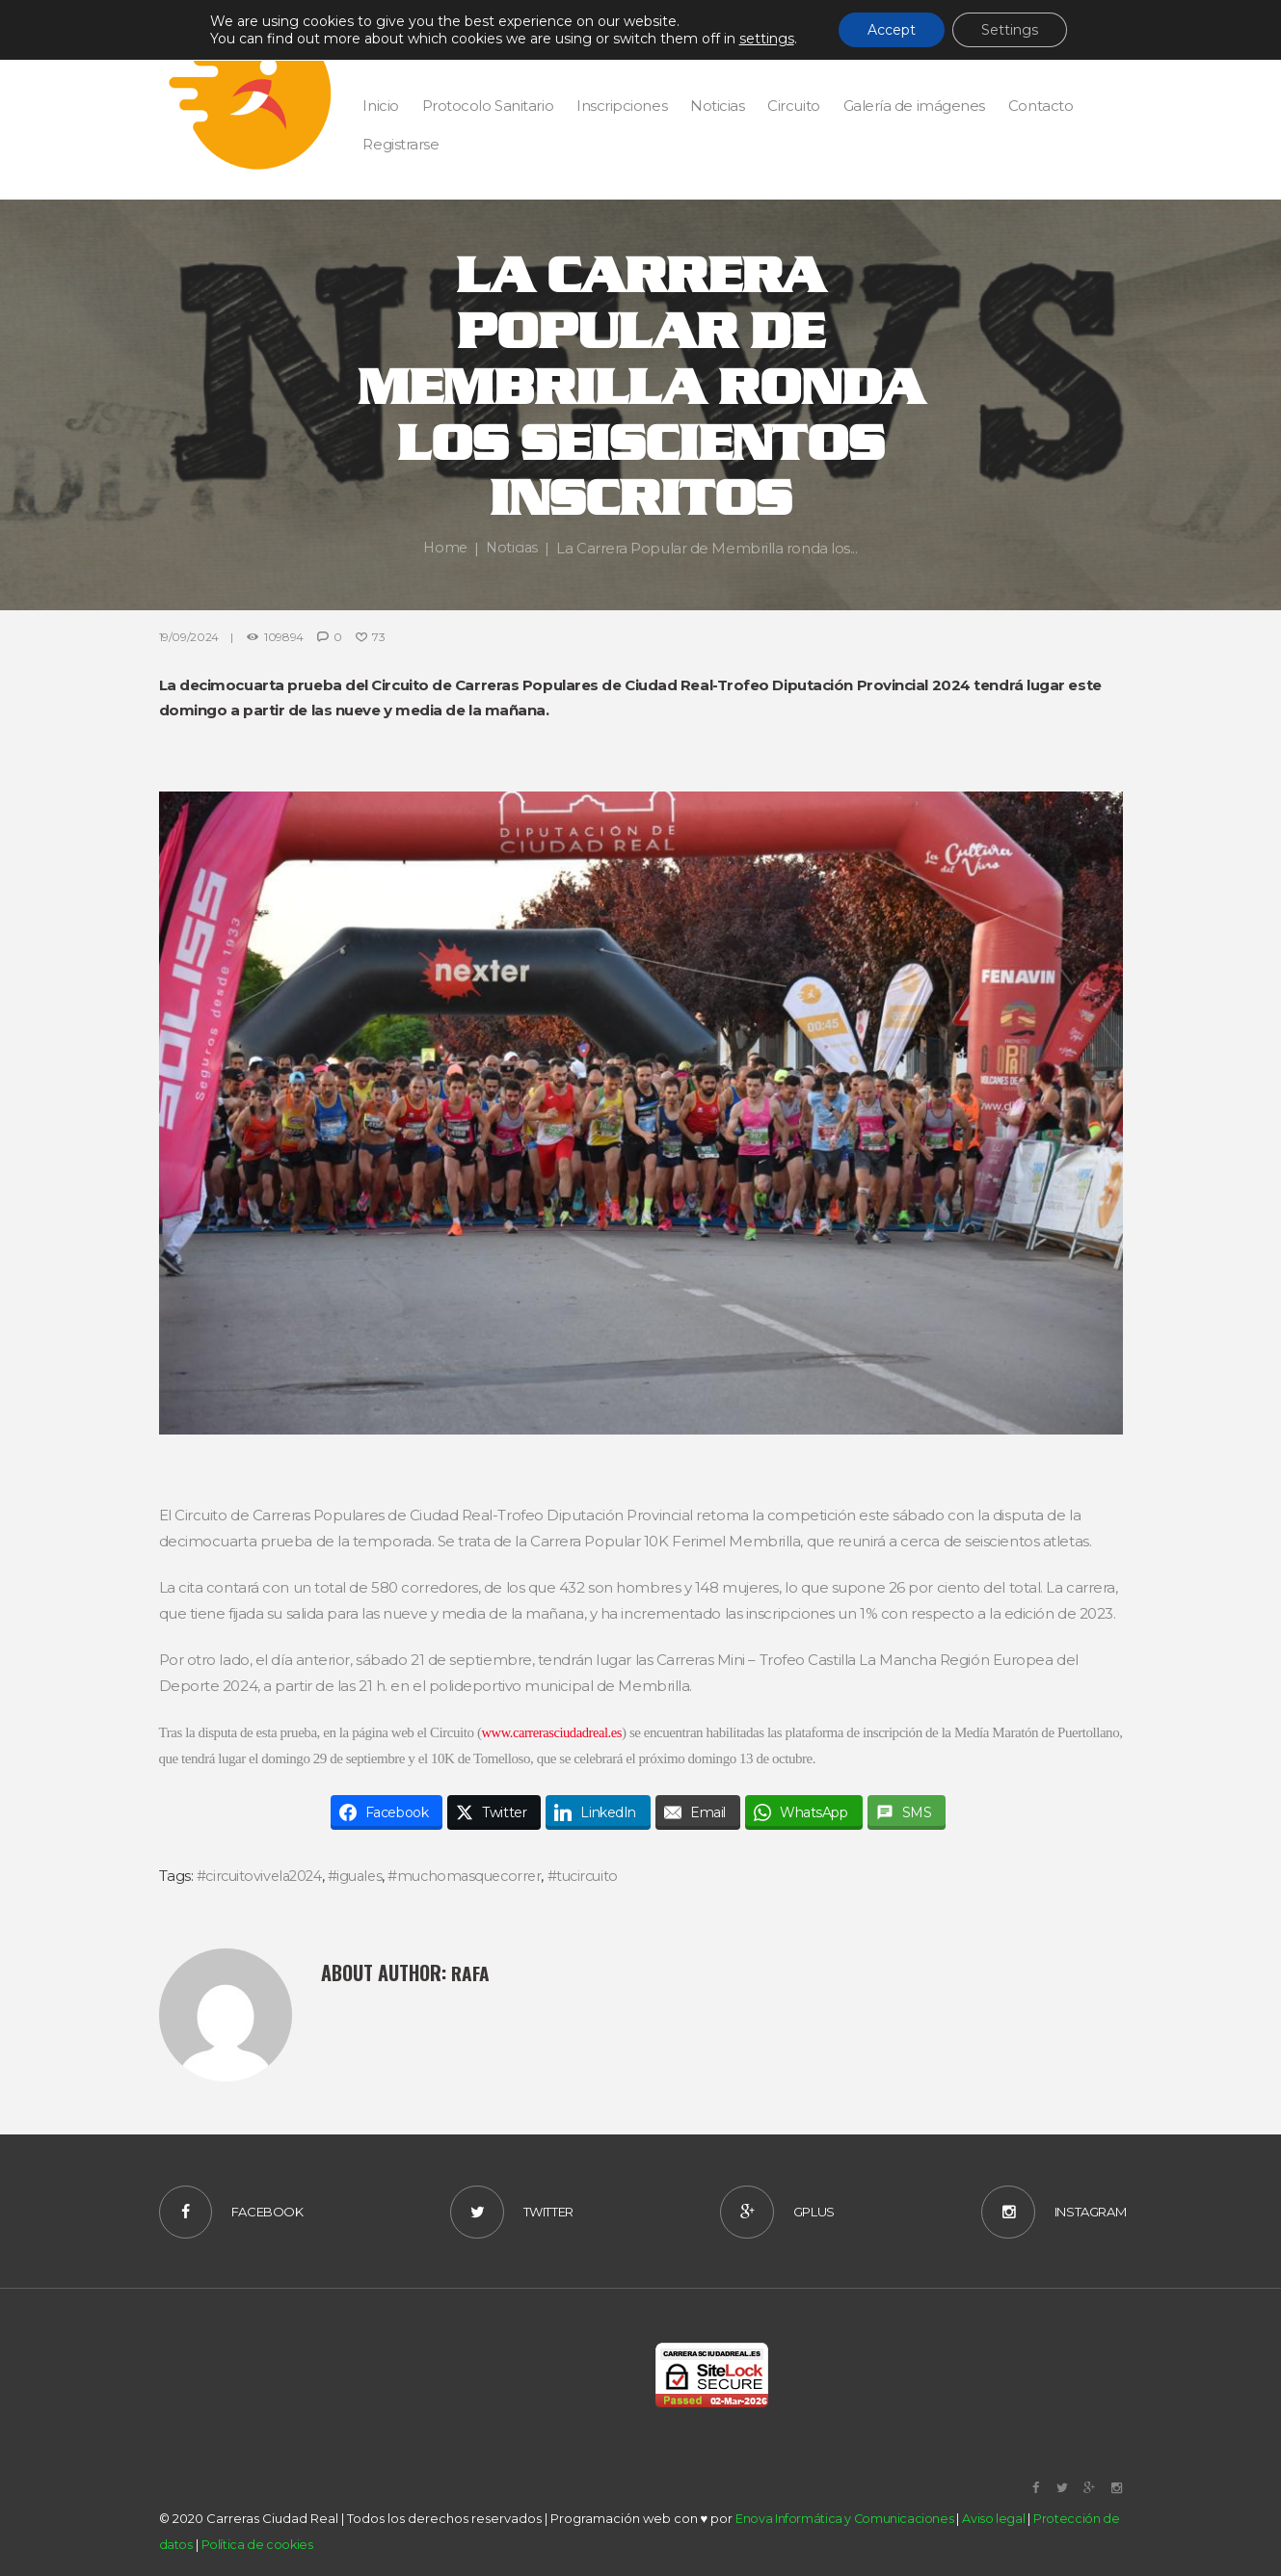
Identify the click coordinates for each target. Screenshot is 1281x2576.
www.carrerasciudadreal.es (586, 1732)
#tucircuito (601, 1874)
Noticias (513, 548)
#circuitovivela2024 (263, 1874)
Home (444, 548)
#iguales (362, 1874)
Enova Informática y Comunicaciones (844, 2519)
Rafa (471, 1971)
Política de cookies (257, 2545)
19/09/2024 (189, 637)
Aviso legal (994, 2519)
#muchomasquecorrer (478, 1874)
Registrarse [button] (400, 144)
